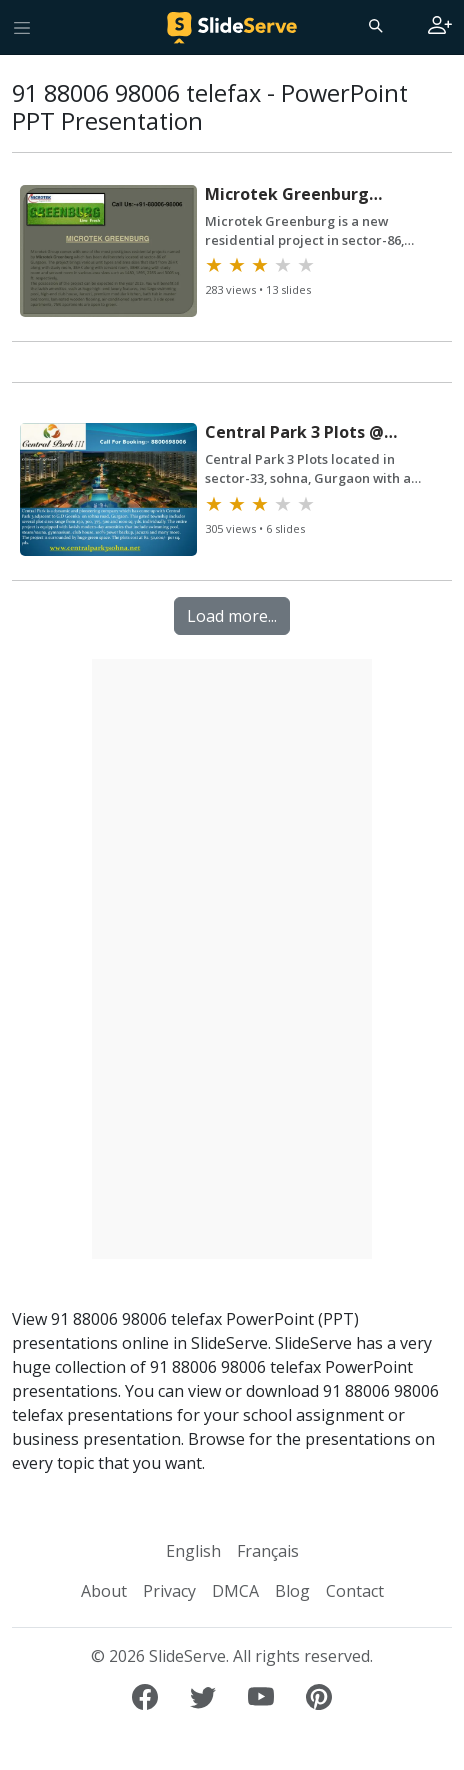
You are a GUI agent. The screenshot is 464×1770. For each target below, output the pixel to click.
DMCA (235, 1591)
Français (268, 1551)
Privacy (169, 1591)
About (104, 1591)
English (193, 1551)
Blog (292, 1591)
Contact (355, 1591)
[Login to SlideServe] (440, 27)
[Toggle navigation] (22, 27)
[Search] (374, 25)
